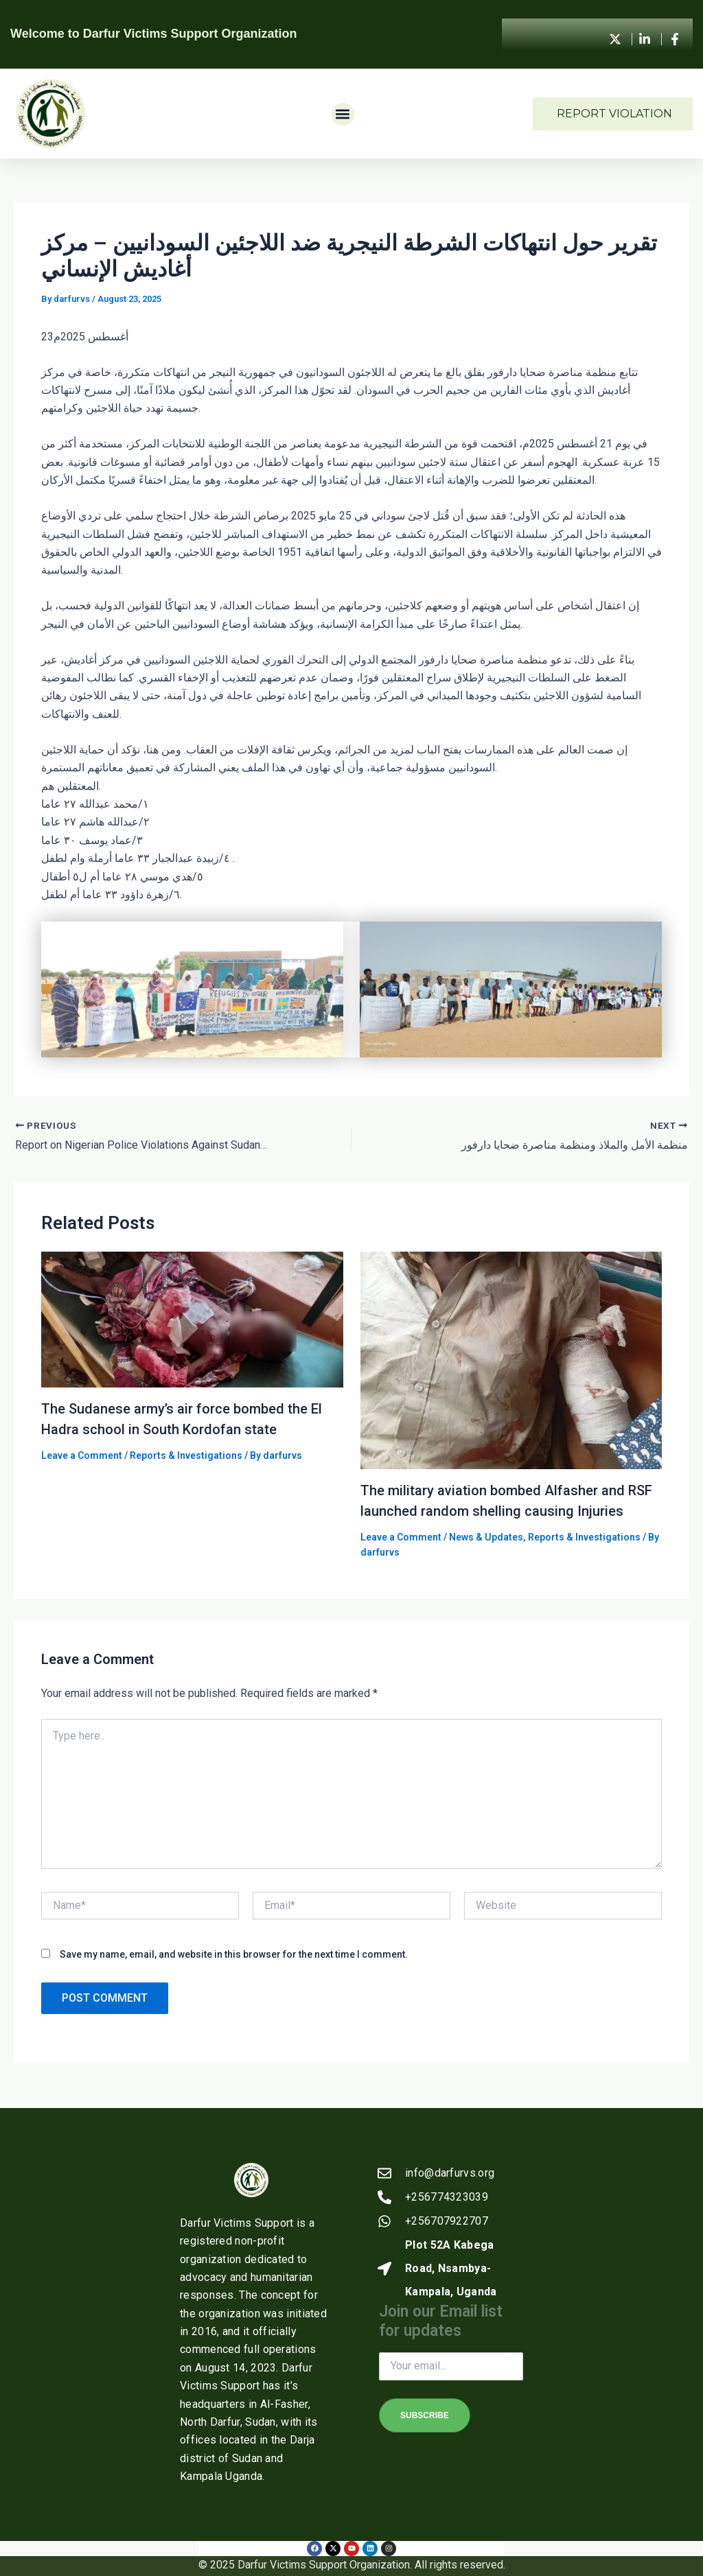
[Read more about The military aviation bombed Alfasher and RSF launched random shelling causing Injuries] (511, 1359)
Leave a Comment (81, 1455)
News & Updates (486, 1537)
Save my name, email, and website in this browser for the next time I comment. (234, 1954)
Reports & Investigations (186, 1455)
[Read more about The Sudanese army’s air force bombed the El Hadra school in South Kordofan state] (192, 1318)
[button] (343, 114)
